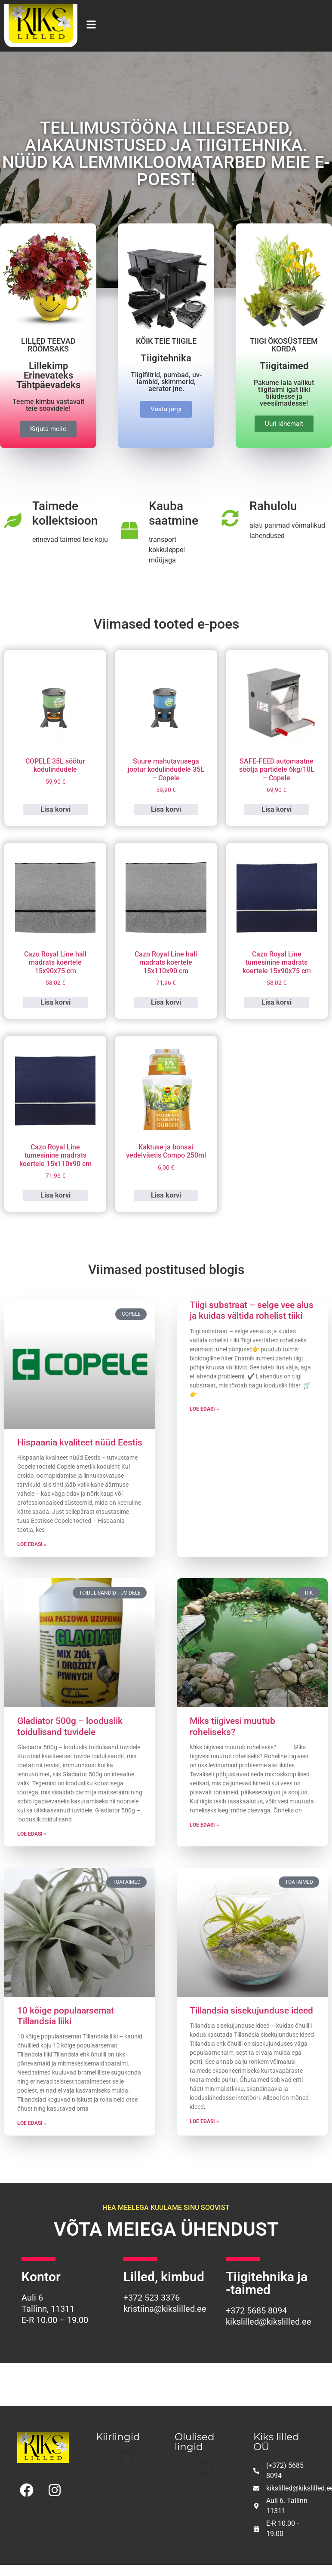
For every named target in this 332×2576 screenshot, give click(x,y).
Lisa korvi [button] (55, 809)
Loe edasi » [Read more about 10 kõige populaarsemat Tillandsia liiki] (31, 2123)
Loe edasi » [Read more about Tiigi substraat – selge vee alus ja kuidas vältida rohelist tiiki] (204, 1409)
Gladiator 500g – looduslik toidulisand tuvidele (70, 1726)
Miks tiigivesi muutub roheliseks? (232, 1726)
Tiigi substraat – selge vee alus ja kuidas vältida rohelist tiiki (252, 1310)
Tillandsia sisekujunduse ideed (251, 2010)
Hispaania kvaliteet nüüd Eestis (79, 1442)
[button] (127, 2458)
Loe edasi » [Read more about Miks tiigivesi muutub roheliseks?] (204, 1825)
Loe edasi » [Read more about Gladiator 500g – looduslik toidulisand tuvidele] (31, 1834)
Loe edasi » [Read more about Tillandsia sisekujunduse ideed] (204, 2121)
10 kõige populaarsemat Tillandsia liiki (65, 2015)
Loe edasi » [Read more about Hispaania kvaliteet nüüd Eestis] (31, 1544)
